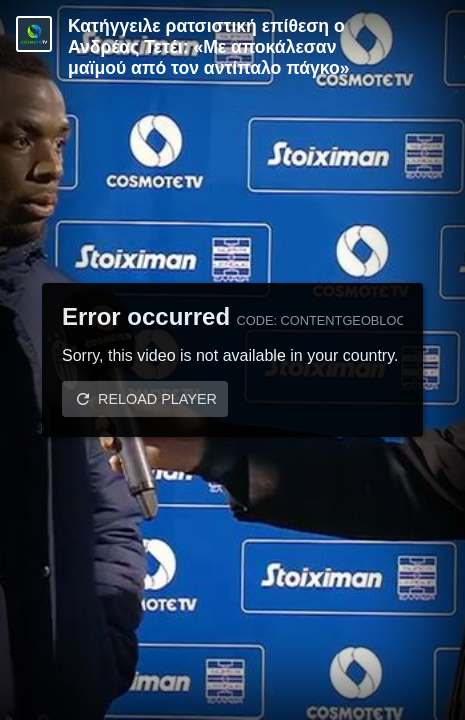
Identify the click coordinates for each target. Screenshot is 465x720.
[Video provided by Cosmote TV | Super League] (34, 34)
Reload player (157, 399)
